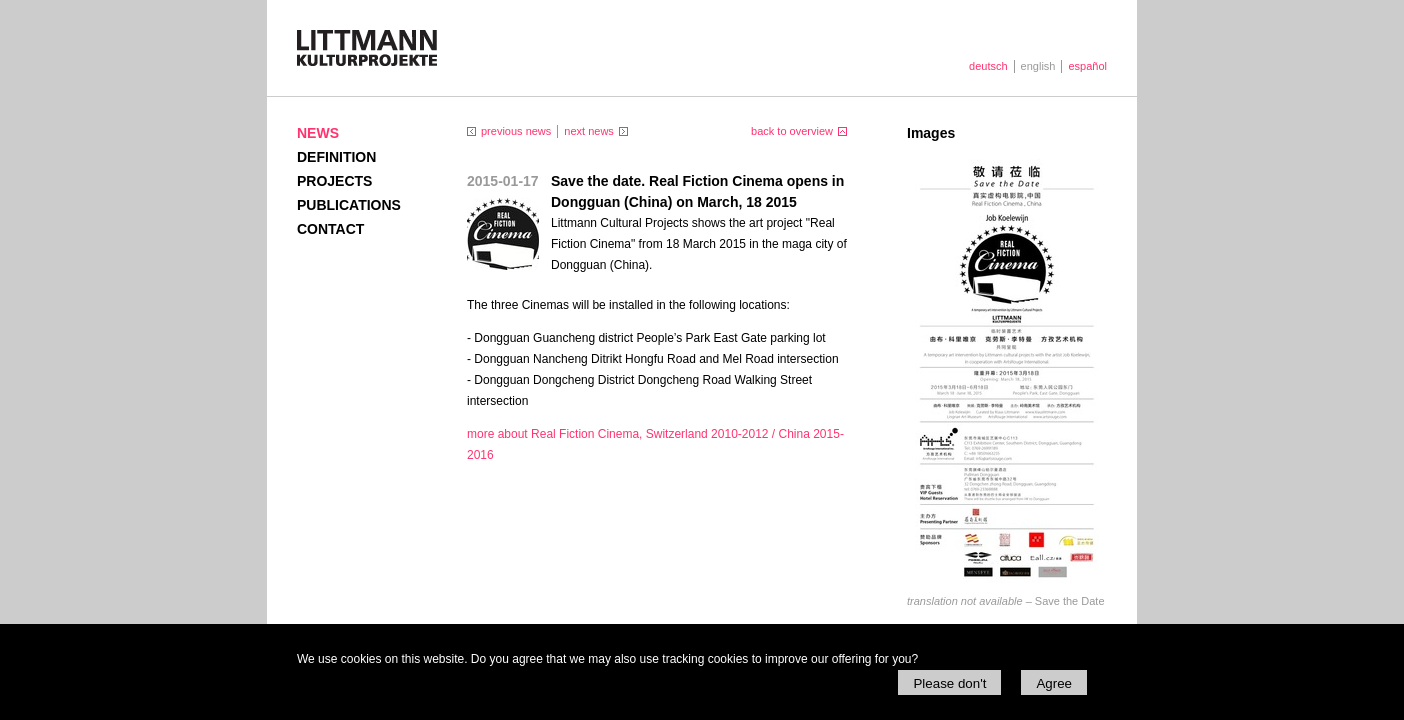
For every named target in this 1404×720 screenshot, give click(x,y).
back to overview (792, 131)
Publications (349, 205)
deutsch (988, 66)
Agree (1054, 683)
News (318, 133)
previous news (516, 131)
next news (589, 131)
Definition (336, 157)
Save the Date (1006, 601)
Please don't (949, 683)
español (1087, 66)
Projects (334, 181)
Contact (330, 229)
